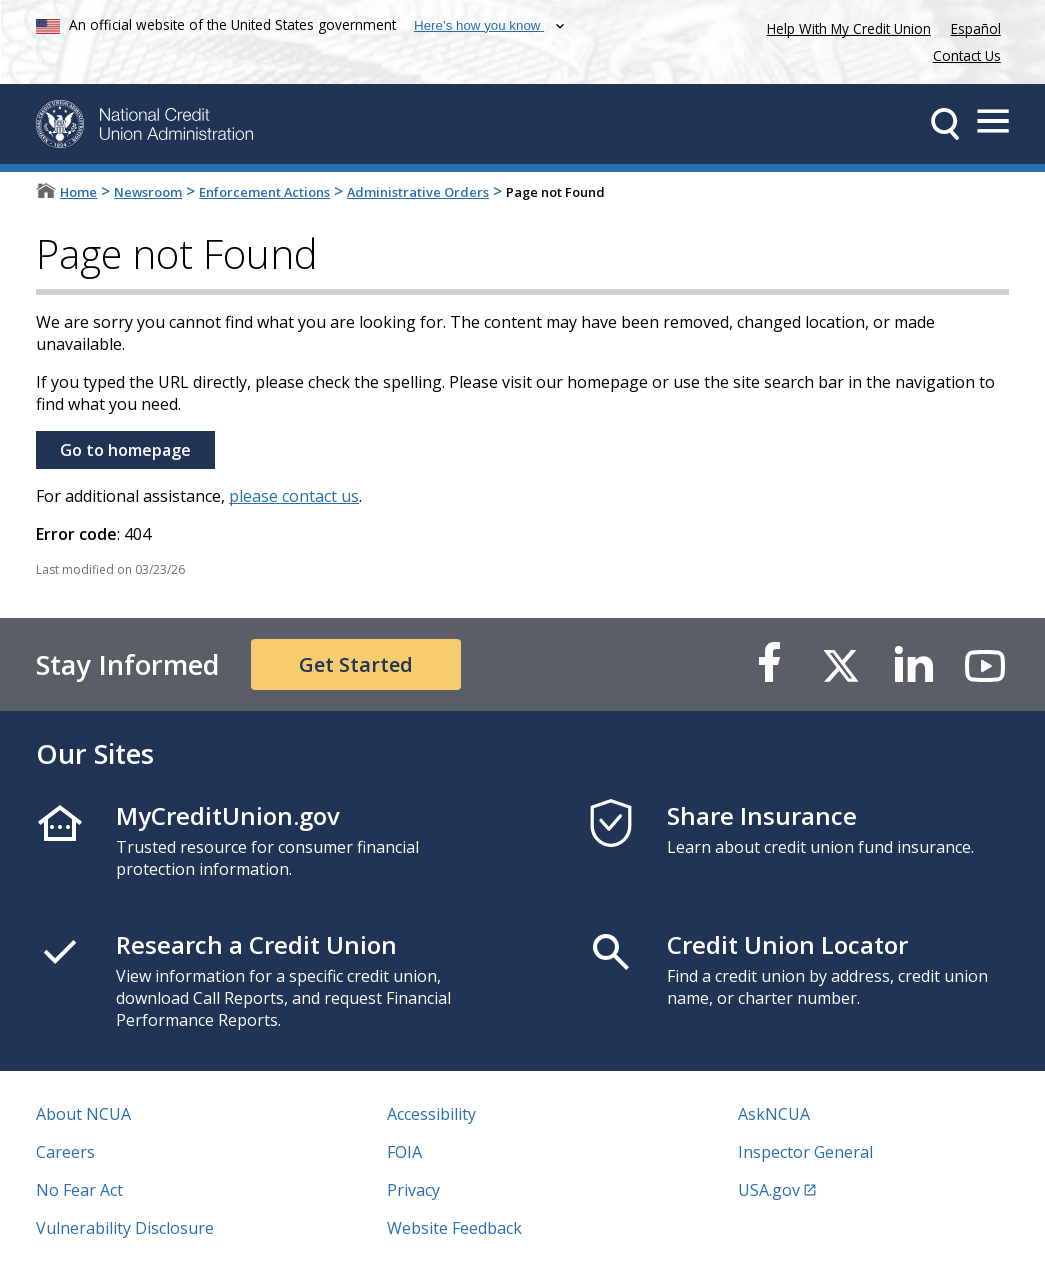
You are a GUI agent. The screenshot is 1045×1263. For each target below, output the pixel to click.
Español (976, 28)
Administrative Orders (418, 192)
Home (78, 192)
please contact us (294, 496)
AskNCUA (774, 1114)
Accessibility (431, 1114)
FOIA (404, 1152)
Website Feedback (454, 1228)
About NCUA (83, 1114)
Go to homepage (125, 450)
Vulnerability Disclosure (125, 1228)
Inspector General (805, 1152)
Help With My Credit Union (845, 26)
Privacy (413, 1190)
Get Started (356, 664)
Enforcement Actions (264, 192)
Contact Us (967, 55)
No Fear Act (79, 1190)
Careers (65, 1152)
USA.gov (769, 1190)
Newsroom (148, 192)
